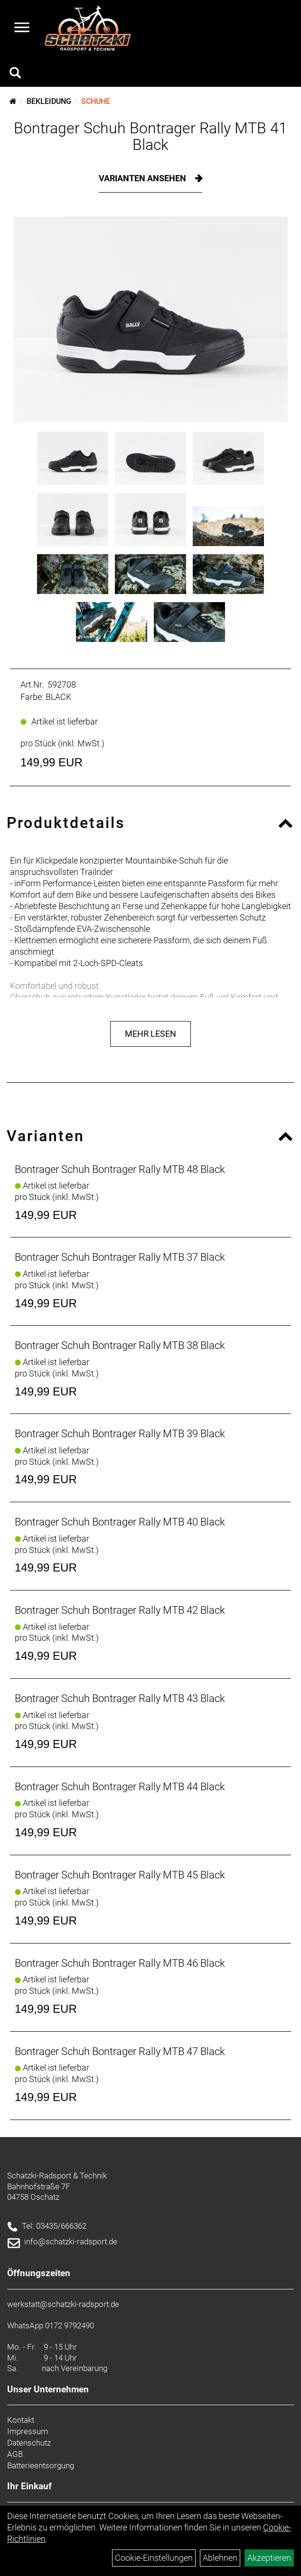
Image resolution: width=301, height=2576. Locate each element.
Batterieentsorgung (40, 2465)
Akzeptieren (269, 2558)
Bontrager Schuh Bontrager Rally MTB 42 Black (120, 1610)
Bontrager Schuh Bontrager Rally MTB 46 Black (120, 1963)
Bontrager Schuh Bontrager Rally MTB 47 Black (120, 2051)
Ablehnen (220, 2558)
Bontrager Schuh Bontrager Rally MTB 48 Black (120, 1169)
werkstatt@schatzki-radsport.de (63, 2304)
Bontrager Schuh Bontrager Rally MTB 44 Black (120, 1787)
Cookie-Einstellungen (154, 2558)
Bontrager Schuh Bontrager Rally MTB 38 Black (120, 1345)
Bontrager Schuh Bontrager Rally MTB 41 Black (150, 136)
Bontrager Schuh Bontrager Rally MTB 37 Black (120, 1257)
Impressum (27, 2431)
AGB (15, 2454)
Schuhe (95, 101)
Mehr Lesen (150, 1034)
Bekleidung (49, 101)
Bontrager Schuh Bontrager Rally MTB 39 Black (120, 1434)
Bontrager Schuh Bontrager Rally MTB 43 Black (120, 1698)
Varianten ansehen (143, 178)
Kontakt (20, 2420)
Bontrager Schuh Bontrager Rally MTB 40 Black (120, 1522)
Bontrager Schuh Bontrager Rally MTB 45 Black (120, 1875)
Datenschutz (29, 2442)
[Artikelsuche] (15, 74)
